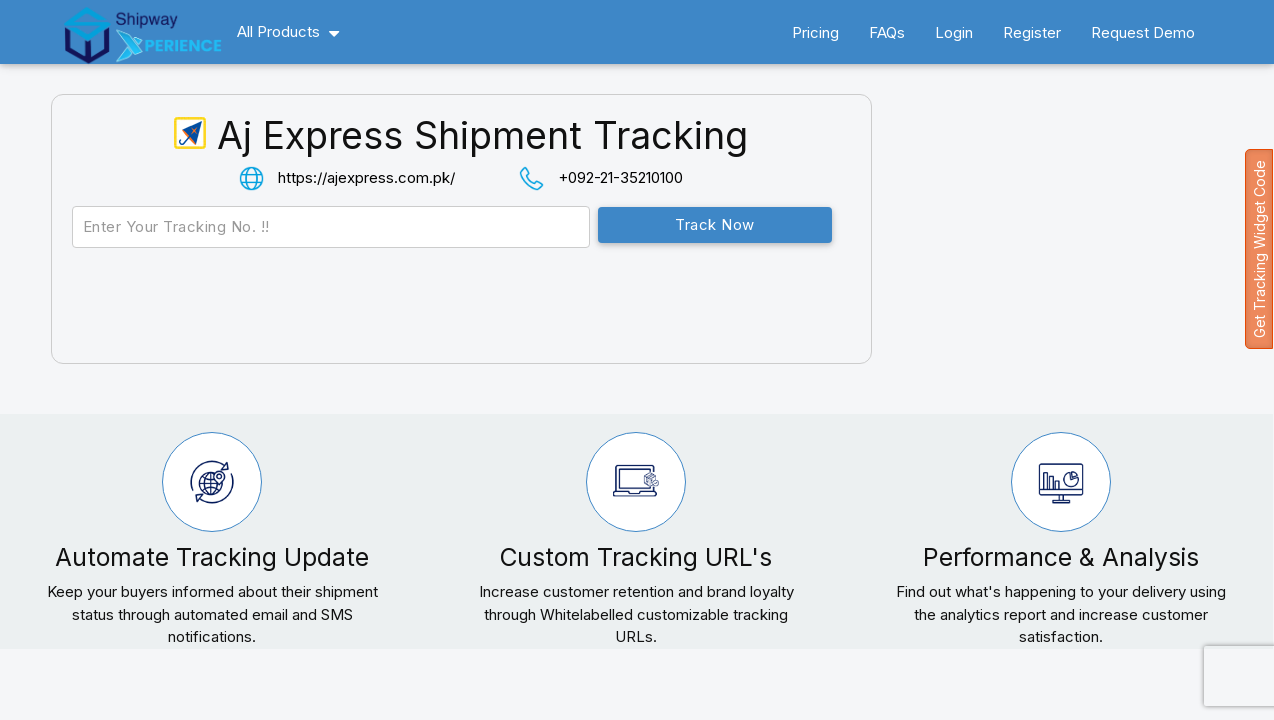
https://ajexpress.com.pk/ (366, 177)
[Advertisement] (1077, 254)
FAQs (887, 32)
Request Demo (1143, 32)
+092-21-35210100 (620, 177)
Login (954, 32)
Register (1032, 32)
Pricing (815, 32)
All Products (278, 31)
